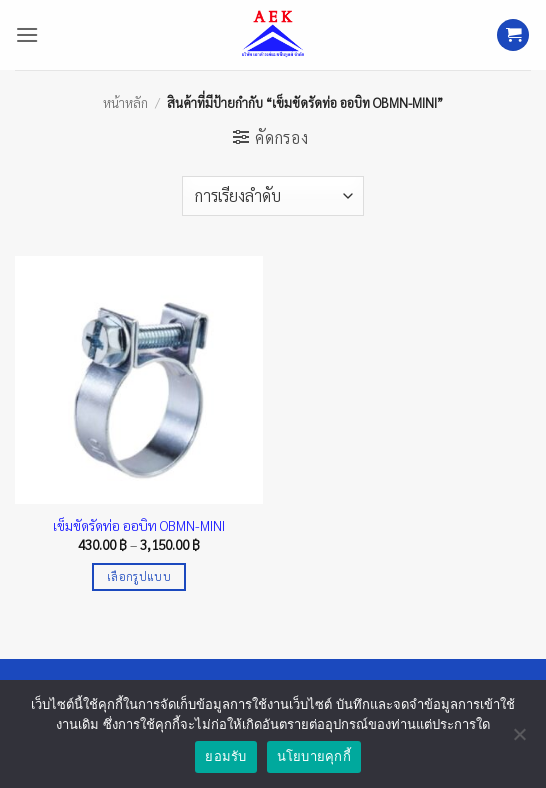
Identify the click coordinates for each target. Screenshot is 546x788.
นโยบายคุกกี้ (314, 756)
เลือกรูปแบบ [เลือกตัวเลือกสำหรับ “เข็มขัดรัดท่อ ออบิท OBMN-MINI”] (139, 576)
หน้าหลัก (125, 102)
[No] (519, 740)
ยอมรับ (225, 756)
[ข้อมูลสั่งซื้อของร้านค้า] (273, 196)
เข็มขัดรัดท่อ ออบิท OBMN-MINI (139, 525)
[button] (27, 34)
